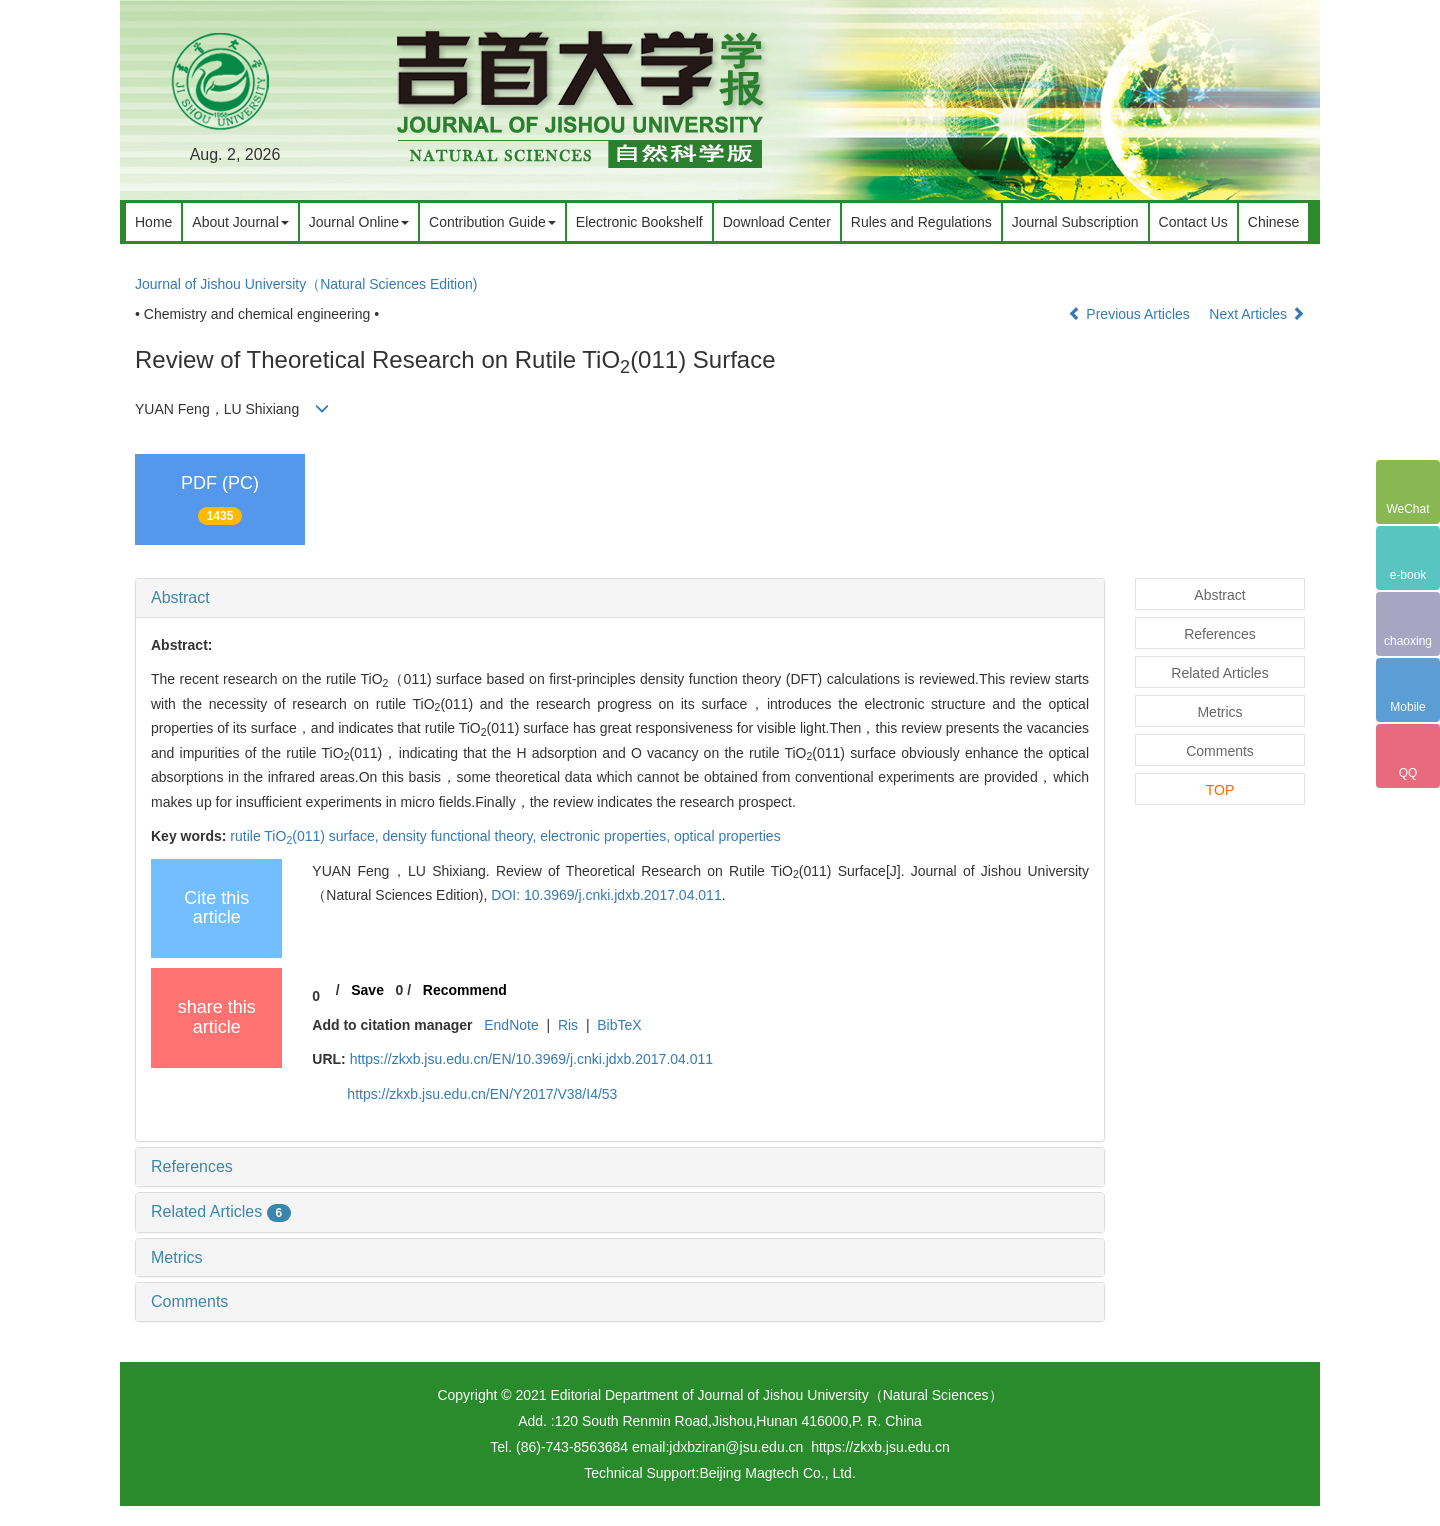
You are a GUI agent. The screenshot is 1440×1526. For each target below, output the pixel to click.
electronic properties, (607, 836)
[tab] (620, 598)
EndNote (511, 1025)
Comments (189, 1301)
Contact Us (1193, 222)
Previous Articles (1130, 314)
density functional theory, (461, 836)
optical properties (727, 836)
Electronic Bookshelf (639, 222)
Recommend (465, 990)
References (192, 1166)
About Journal (240, 222)
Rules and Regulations (921, 222)
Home (153, 222)
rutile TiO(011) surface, (306, 836)
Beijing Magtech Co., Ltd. (777, 1473)
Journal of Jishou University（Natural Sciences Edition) (306, 284)
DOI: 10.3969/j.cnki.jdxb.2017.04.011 (606, 895)
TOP (1220, 790)
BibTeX (619, 1025)
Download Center (777, 222)
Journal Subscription (1075, 222)
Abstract (180, 597)
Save (367, 990)
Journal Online (359, 222)
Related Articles (221, 1211)
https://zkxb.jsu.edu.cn (880, 1447)
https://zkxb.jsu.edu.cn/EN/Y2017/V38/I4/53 (482, 1094)
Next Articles (1257, 314)
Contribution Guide (492, 222)
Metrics (177, 1257)
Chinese (1273, 222)
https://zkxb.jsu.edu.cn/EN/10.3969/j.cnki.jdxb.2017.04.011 (531, 1059)
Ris (568, 1025)
